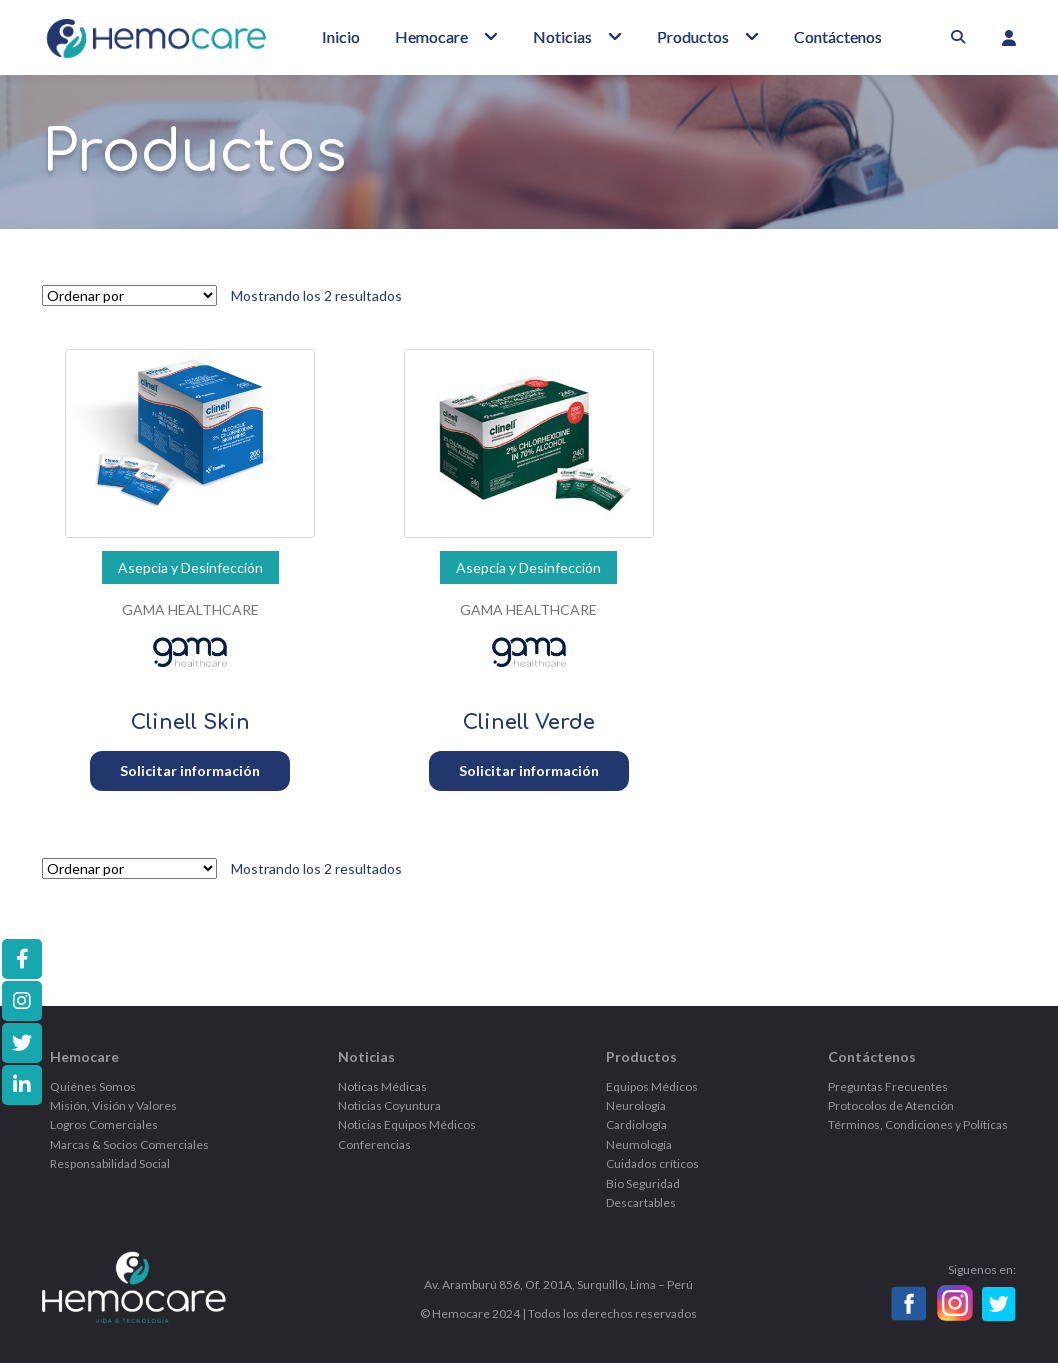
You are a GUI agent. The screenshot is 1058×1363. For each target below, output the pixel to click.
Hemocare (431, 36)
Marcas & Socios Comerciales (129, 1144)
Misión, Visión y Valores (113, 1105)
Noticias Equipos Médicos (407, 1124)
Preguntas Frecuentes (888, 1086)
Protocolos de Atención (891, 1105)
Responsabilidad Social (110, 1163)
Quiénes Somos (93, 1086)
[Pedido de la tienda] (129, 295)
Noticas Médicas (382, 1086)
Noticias (562, 36)
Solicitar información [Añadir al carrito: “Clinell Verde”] (529, 770)
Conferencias (374, 1144)
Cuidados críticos (652, 1163)
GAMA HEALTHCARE (190, 609)
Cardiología (636, 1124)
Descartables (641, 1202)
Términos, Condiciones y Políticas (918, 1124)
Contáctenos (838, 36)
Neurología (636, 1105)
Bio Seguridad (643, 1183)
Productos (693, 36)
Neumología (639, 1144)
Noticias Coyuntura (389, 1105)
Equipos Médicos (652, 1086)
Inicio (341, 36)
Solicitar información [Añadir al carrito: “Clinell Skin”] (190, 770)
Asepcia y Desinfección (190, 567)
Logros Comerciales (104, 1124)
